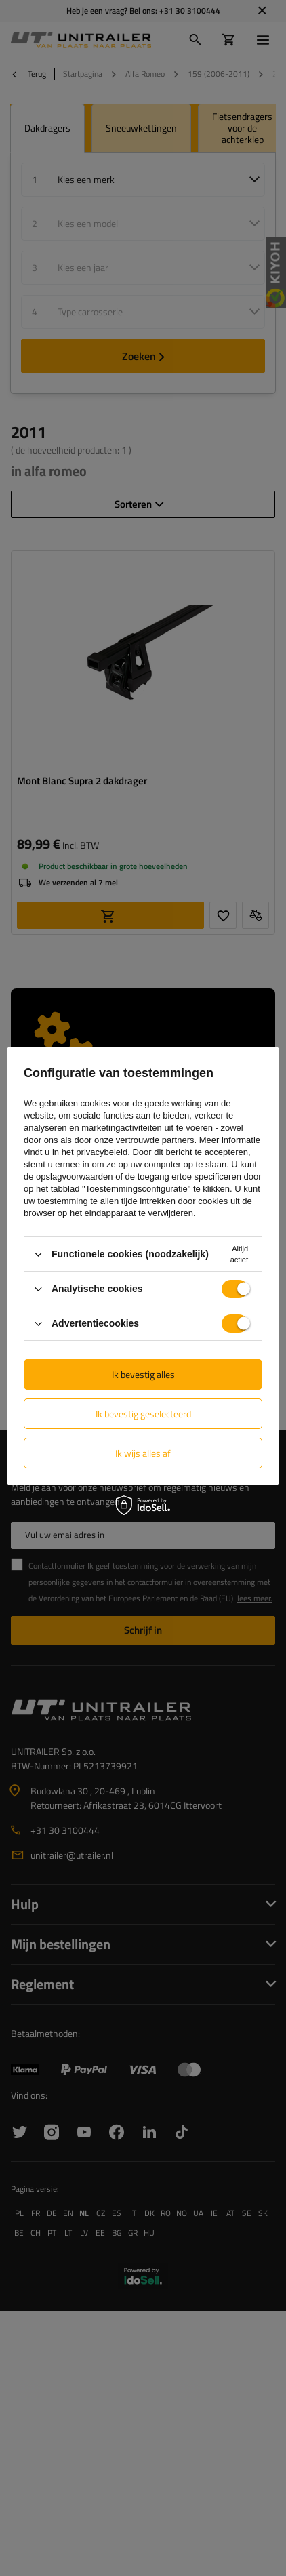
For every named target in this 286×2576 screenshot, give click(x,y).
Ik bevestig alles (143, 1374)
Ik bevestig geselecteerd (143, 1414)
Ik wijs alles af (143, 1453)
